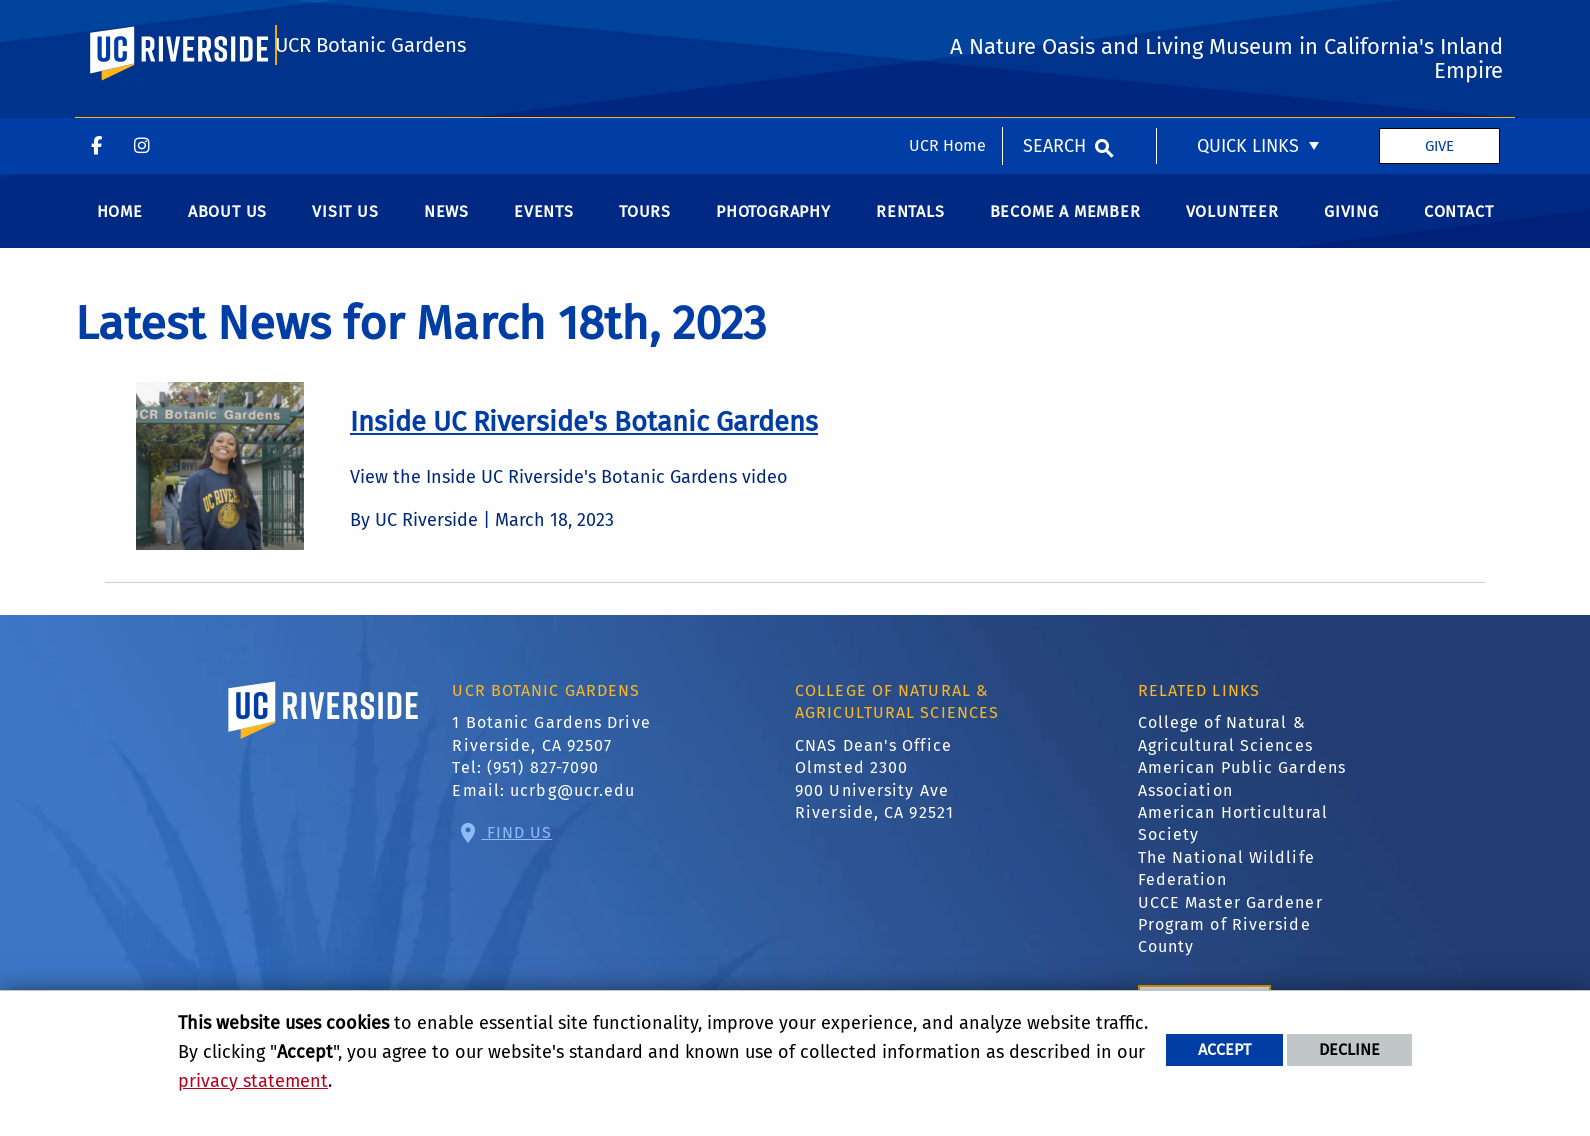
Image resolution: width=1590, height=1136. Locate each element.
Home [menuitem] (120, 225)
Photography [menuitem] (773, 225)
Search (1054, 28)
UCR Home (947, 27)
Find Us (517, 845)
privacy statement (253, 1081)
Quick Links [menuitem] (1248, 28)
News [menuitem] (446, 225)
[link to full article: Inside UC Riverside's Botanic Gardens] (584, 436)
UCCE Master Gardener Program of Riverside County (1230, 938)
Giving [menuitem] (1351, 225)
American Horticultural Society (1233, 837)
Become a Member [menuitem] (1065, 225)
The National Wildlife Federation (1226, 882)
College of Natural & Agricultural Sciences (1225, 747)
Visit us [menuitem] (345, 225)
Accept (1224, 1049)
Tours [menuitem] (645, 225)
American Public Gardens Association (1242, 792)
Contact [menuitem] (1459, 225)
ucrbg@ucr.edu (572, 804)
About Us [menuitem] (227, 225)
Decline (1349, 1049)
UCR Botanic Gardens (370, 112)
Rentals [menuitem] (910, 225)
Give (1439, 28)
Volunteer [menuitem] (1232, 225)
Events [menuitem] (544, 225)
